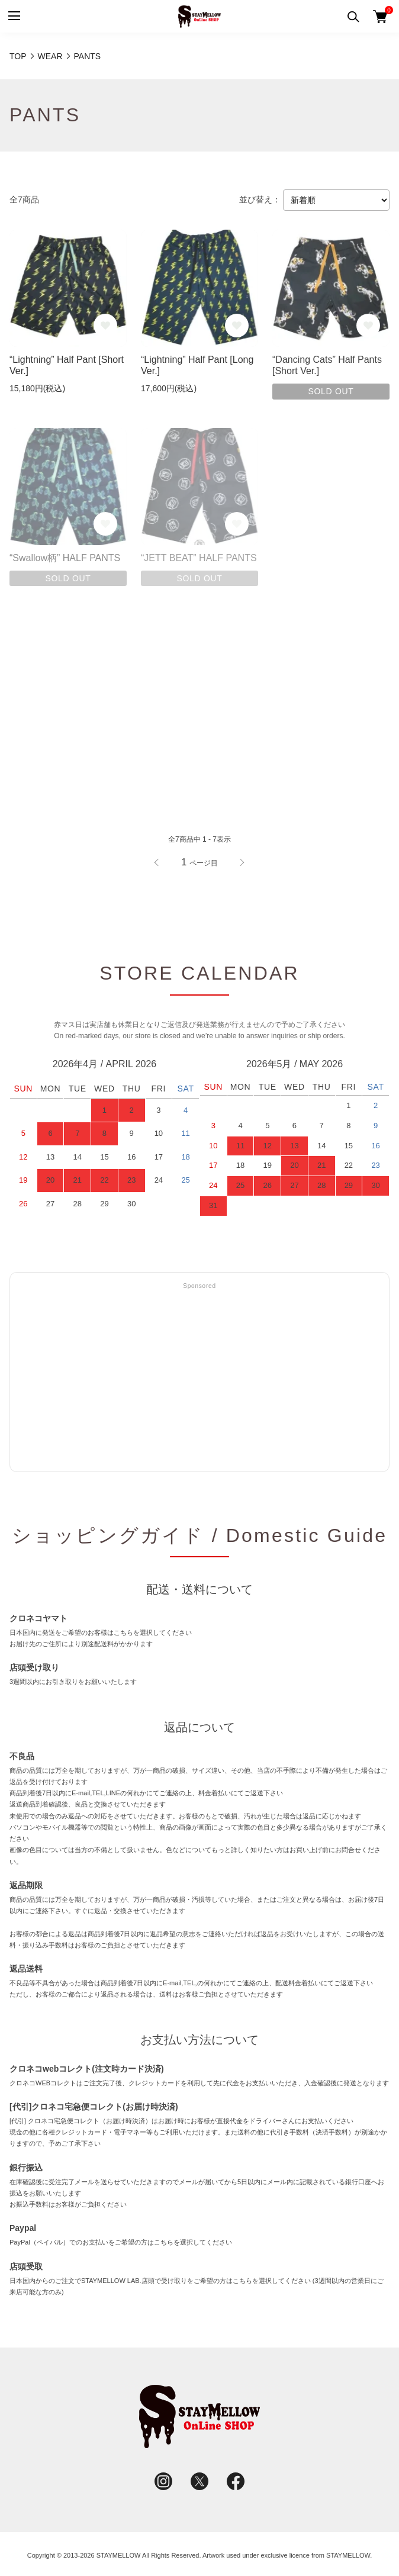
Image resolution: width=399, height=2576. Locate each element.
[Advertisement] (199, 1379)
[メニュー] (13, 16)
